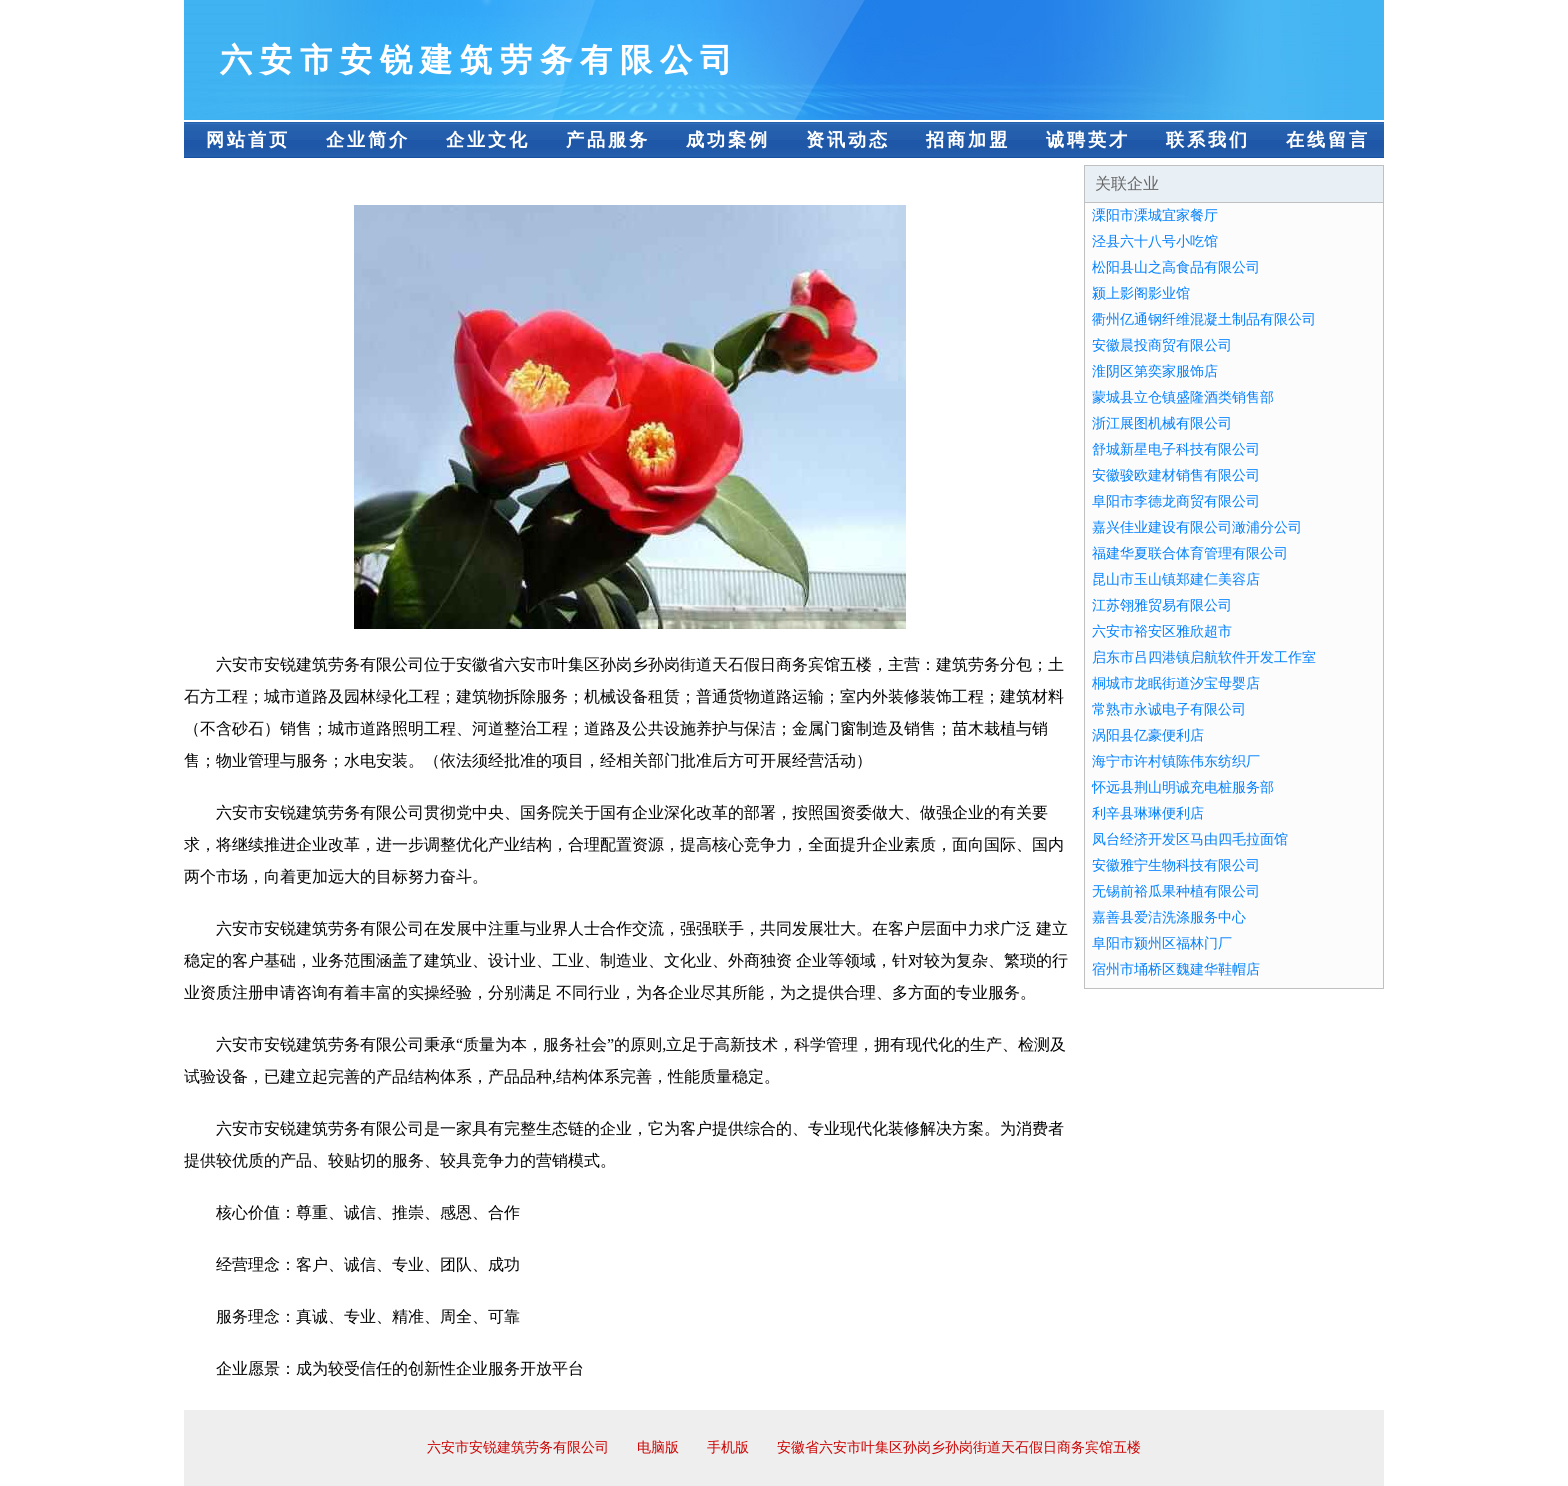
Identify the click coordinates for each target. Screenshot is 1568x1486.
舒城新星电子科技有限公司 (1176, 449)
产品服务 (608, 140)
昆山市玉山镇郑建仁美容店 (1176, 579)
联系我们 (1208, 140)
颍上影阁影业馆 (1141, 293)
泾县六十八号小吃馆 (1155, 241)
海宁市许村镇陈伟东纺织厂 (1176, 761)
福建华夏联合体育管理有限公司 (1190, 553)
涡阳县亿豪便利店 (1148, 735)
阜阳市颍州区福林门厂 (1162, 943)
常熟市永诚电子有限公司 (1169, 709)
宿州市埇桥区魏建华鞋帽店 (1176, 969)
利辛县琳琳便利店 (1148, 813)
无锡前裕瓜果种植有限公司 (1176, 891)
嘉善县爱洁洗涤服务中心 (1169, 917)
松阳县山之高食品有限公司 (1176, 267)
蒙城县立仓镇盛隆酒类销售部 (1183, 397)
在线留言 (1328, 140)
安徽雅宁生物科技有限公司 (1176, 865)
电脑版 (658, 1447)
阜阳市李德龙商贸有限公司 (1176, 501)
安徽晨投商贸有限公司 (1162, 345)
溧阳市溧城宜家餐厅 (1155, 215)
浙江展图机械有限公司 (1162, 423)
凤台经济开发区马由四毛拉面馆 (1190, 839)
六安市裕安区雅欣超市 (1162, 631)
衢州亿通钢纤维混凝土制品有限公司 (1204, 319)
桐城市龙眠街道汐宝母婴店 (1176, 683)
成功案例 (728, 140)
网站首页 (248, 140)
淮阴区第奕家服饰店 (1155, 371)
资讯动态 (848, 140)
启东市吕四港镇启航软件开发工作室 (1204, 657)
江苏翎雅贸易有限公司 (1162, 605)
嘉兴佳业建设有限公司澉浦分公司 (1197, 527)
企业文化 (488, 140)
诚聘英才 (1088, 140)
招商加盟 (968, 140)
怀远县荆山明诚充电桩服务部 (1183, 787)
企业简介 (368, 140)
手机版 (728, 1447)
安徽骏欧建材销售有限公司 (1176, 475)
